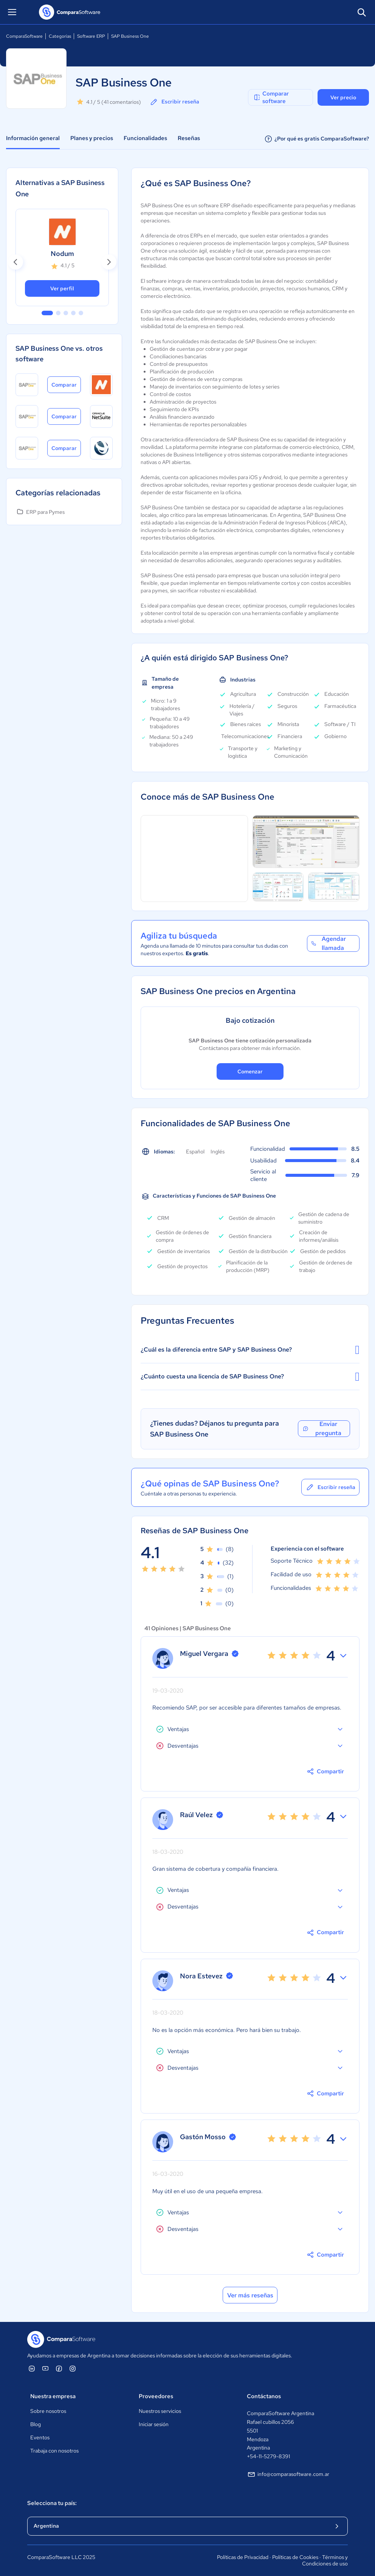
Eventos (40, 2437)
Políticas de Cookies (295, 2557)
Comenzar (250, 1071)
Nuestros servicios (160, 2411)
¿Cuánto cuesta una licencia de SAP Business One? (250, 1376)
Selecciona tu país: (52, 2503)
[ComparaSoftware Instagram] (72, 2368)
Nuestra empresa (53, 2396)
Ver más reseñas (250, 2295)
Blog (35, 2424)
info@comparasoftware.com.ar (288, 2474)
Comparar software (271, 97)
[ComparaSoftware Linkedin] (31, 2368)
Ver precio (343, 97)
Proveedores (156, 2396)
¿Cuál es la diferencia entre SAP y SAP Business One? (250, 1350)
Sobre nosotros (48, 2411)
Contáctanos (264, 2396)
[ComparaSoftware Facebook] (59, 2368)
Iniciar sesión (154, 2424)
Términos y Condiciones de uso (325, 2560)
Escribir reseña (174, 101)
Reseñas (189, 138)
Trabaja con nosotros (54, 2450)
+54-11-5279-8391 (268, 2456)
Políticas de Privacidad (242, 2557)
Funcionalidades (145, 138)
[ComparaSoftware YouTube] (45, 2368)
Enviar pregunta (321, 1428)
